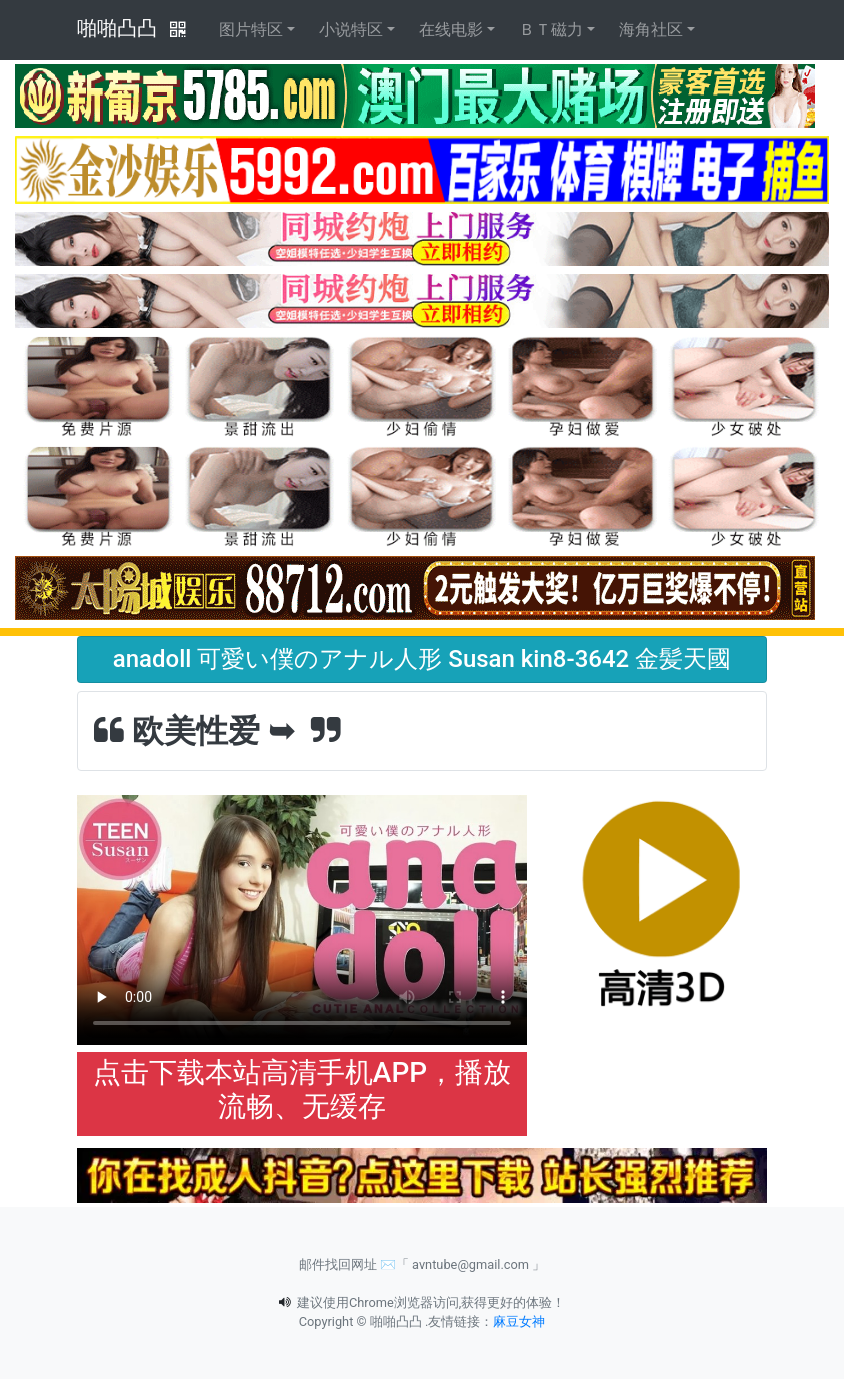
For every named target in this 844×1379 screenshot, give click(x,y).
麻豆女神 (519, 1321)
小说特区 (351, 29)
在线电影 (451, 29)
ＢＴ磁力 (551, 29)
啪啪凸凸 (117, 28)
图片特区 (251, 29)
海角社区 (651, 29)
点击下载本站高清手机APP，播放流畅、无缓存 (302, 1089)
